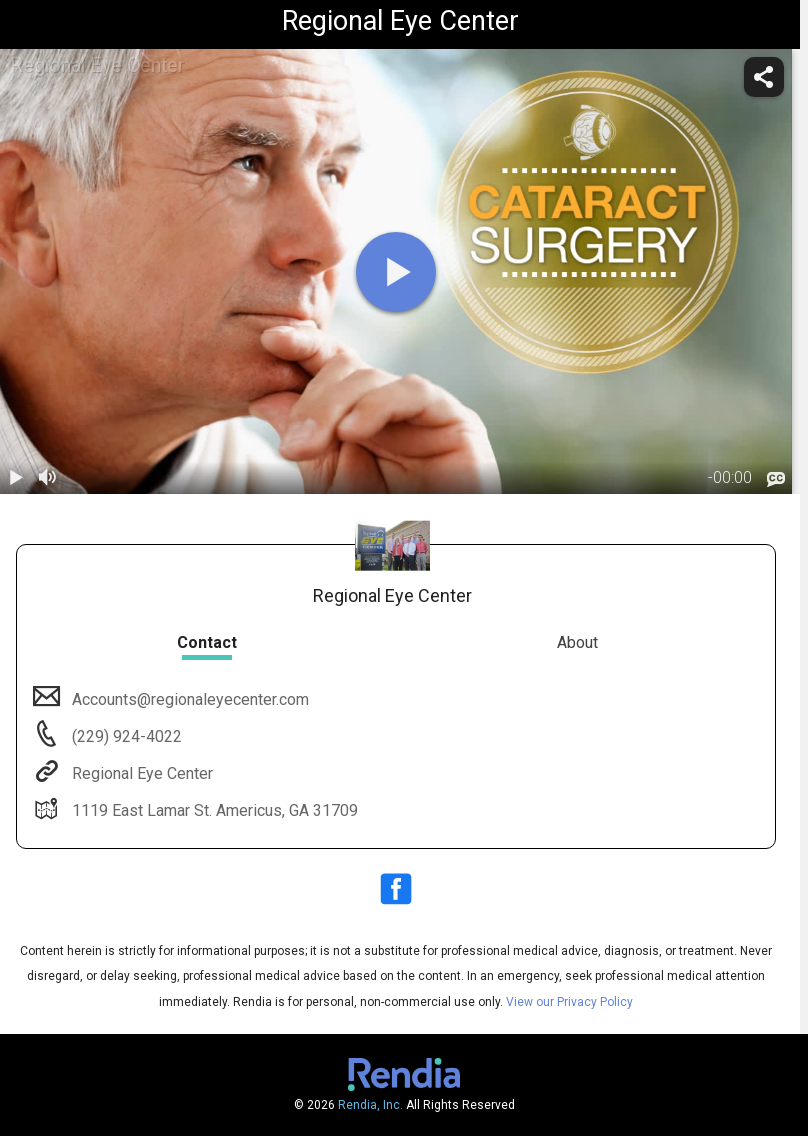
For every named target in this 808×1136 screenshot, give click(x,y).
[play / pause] (16, 478)
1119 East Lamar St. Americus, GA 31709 (213, 810)
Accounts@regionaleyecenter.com (188, 699)
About (577, 642)
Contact (207, 642)
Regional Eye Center (140, 773)
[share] (764, 77)
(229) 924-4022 (125, 736)
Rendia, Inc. (370, 1105)
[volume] (48, 478)
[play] (396, 272)
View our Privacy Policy (569, 1002)
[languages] (776, 480)
